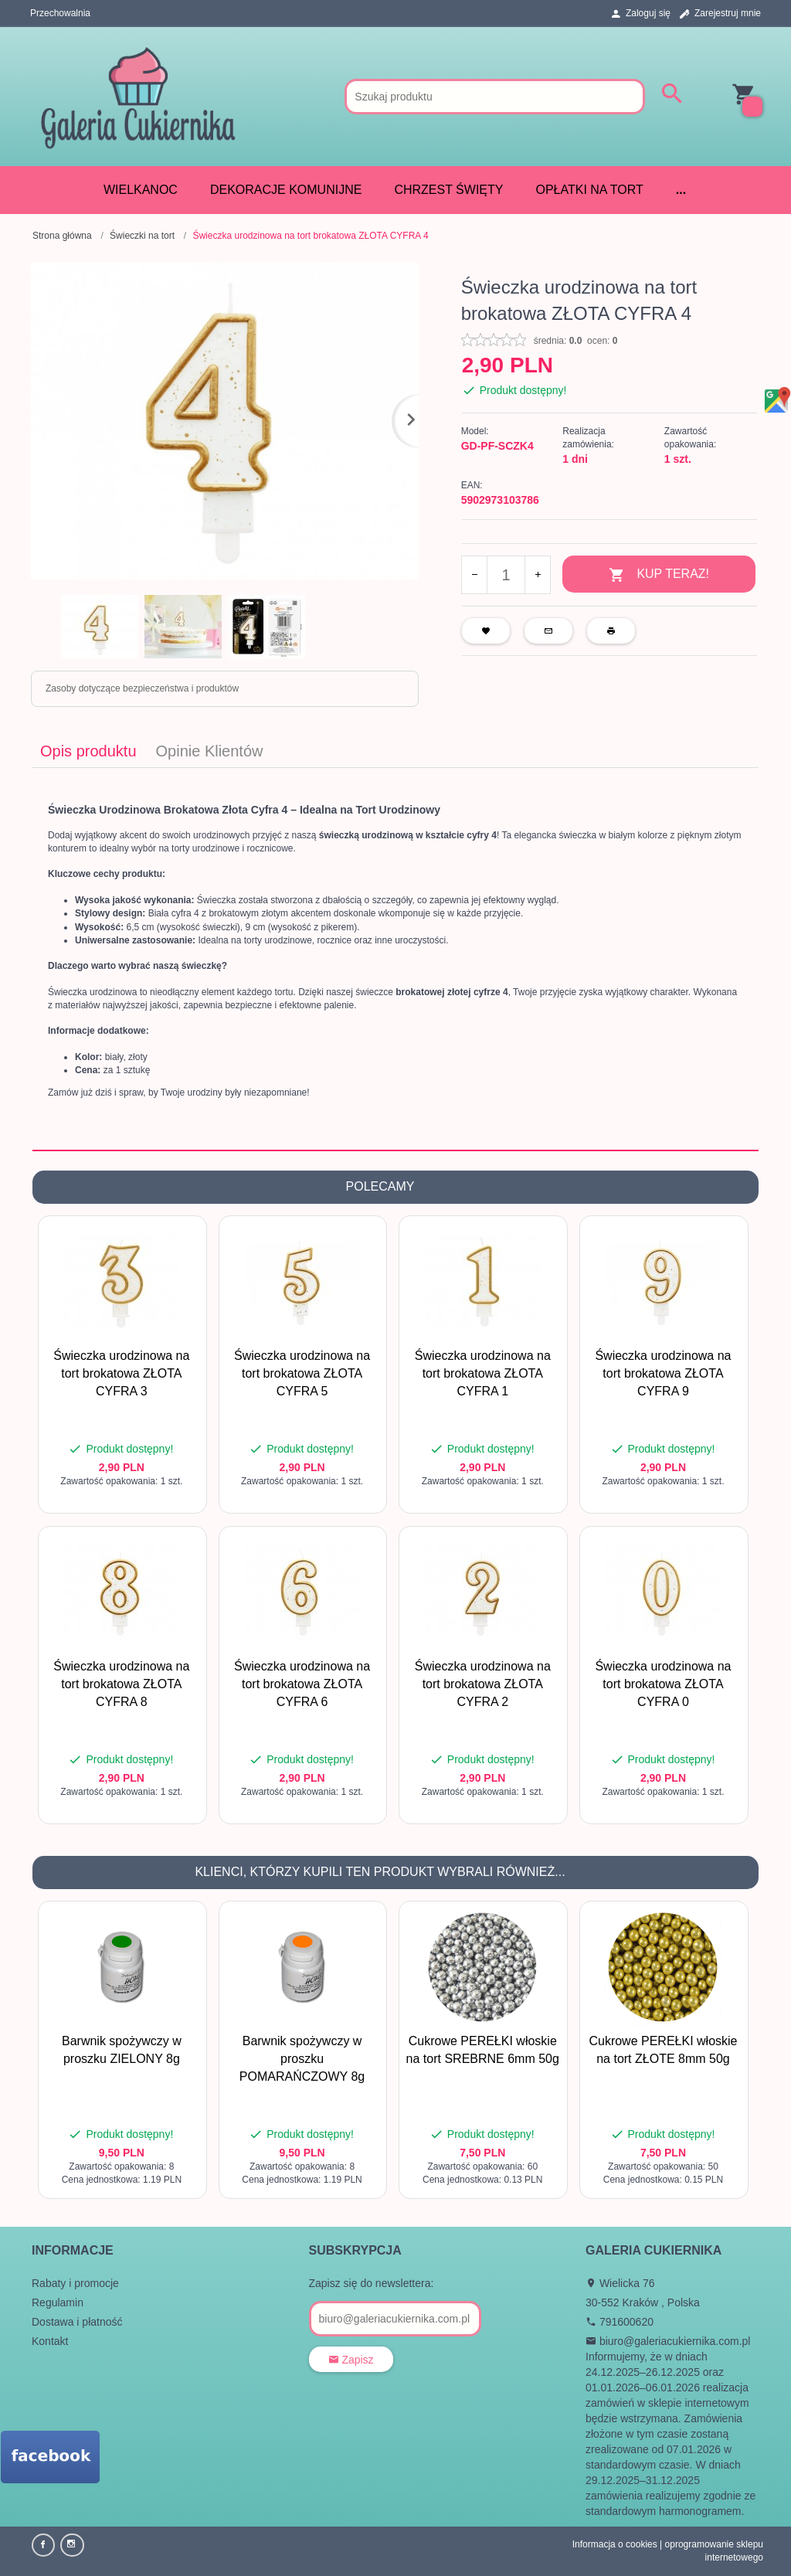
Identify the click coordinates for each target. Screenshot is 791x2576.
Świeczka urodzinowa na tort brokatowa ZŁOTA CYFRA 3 (121, 1373)
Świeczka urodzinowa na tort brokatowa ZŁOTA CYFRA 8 (121, 1684)
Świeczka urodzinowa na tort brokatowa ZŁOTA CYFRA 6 (302, 1684)
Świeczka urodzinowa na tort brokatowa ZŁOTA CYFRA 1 (483, 1373)
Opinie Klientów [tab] (209, 751)
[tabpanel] (395, 959)
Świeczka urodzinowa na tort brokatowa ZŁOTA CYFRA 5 (302, 1373)
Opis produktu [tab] (88, 751)
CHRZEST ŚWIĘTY (448, 189)
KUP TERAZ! (659, 575)
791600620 (620, 2322)
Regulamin (57, 2302)
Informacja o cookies (614, 2544)
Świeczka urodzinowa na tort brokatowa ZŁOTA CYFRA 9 (663, 1373)
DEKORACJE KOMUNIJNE (286, 189)
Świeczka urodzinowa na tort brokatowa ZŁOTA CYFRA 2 (483, 1684)
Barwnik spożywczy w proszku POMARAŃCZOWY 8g (302, 2058)
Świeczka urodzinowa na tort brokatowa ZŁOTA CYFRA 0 (663, 1684)
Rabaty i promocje (75, 2283)
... (681, 189)
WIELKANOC (141, 189)
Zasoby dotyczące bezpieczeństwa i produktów (142, 688)
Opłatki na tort (589, 189)
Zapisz (351, 2359)
